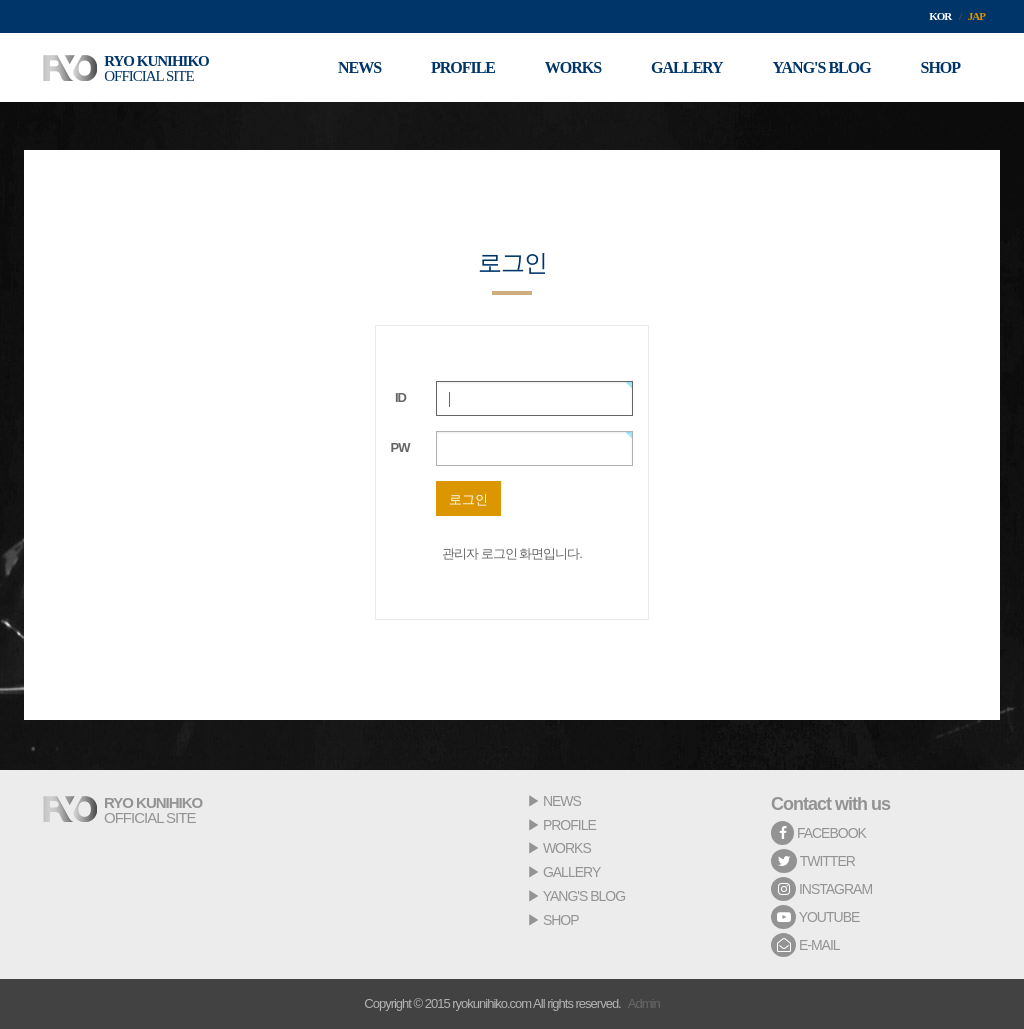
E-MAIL (805, 945)
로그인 (468, 499)
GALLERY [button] (687, 67)
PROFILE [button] (462, 67)
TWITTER (813, 861)
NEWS (562, 801)
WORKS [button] (572, 67)
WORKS (567, 848)
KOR (940, 16)
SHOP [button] (940, 67)
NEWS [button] (358, 67)
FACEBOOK (818, 833)
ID (400, 397)
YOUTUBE (815, 917)
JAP (976, 16)
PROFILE (569, 825)
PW (400, 447)
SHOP (561, 920)
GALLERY (571, 872)
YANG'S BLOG (584, 896)
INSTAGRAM (821, 889)
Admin (644, 1003)
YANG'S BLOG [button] (821, 67)
